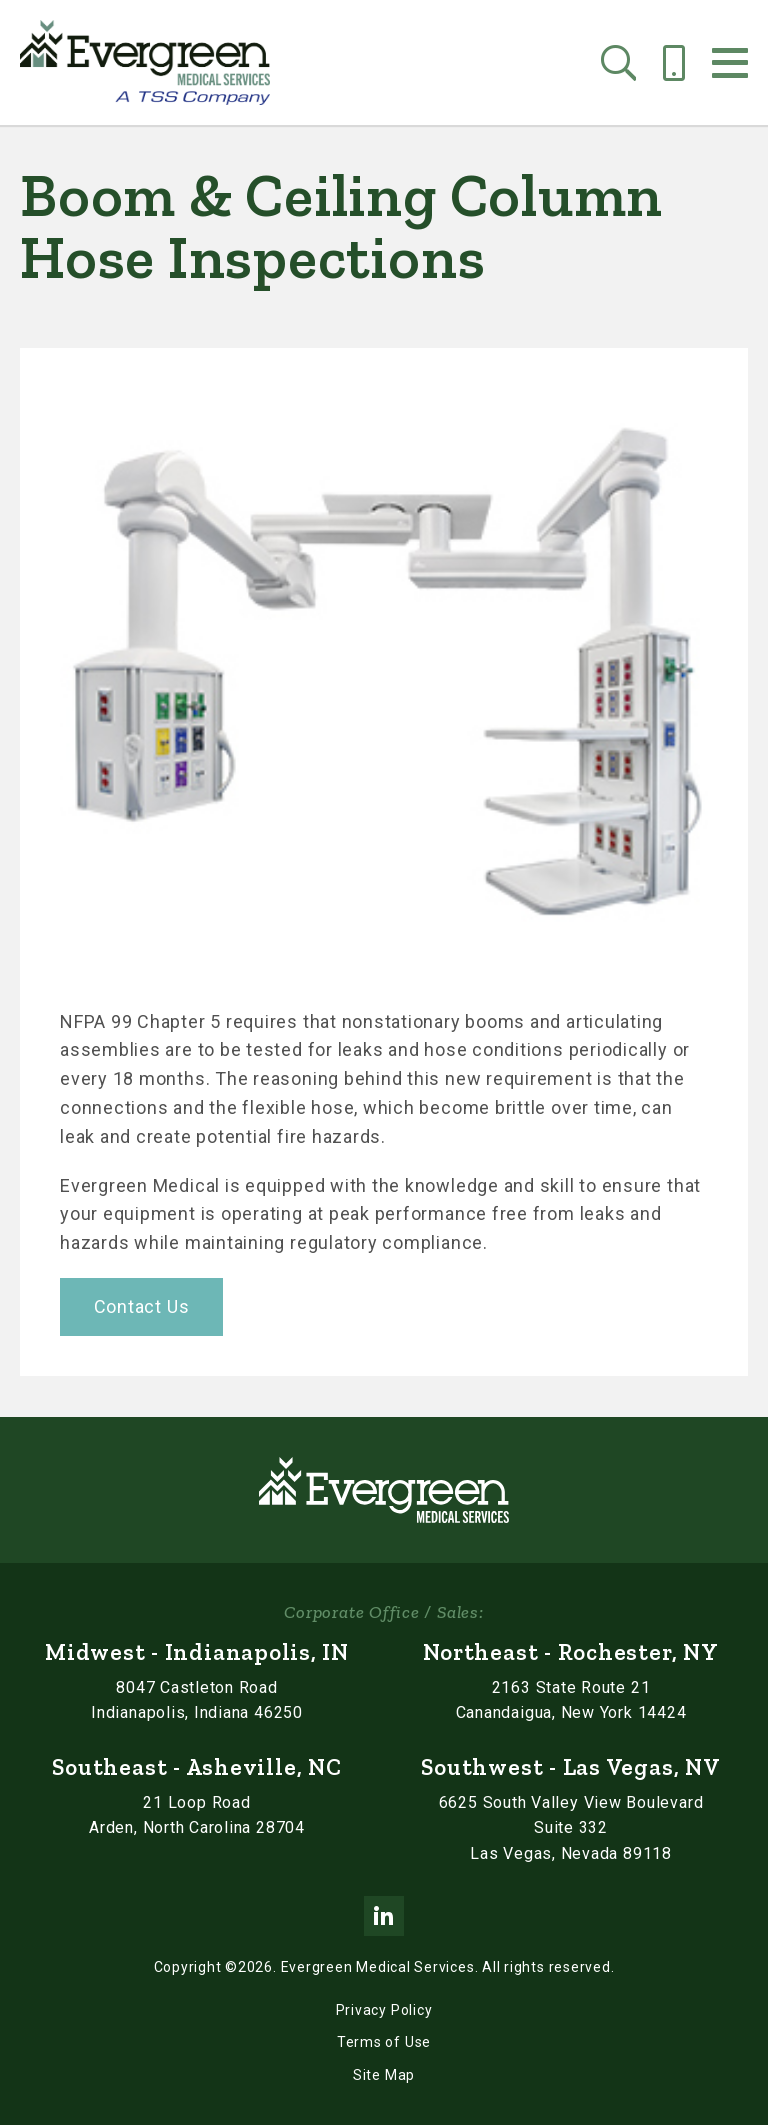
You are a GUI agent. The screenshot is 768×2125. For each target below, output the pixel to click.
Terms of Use (384, 2042)
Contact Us (142, 1306)
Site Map (384, 2075)
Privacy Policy (384, 2010)
